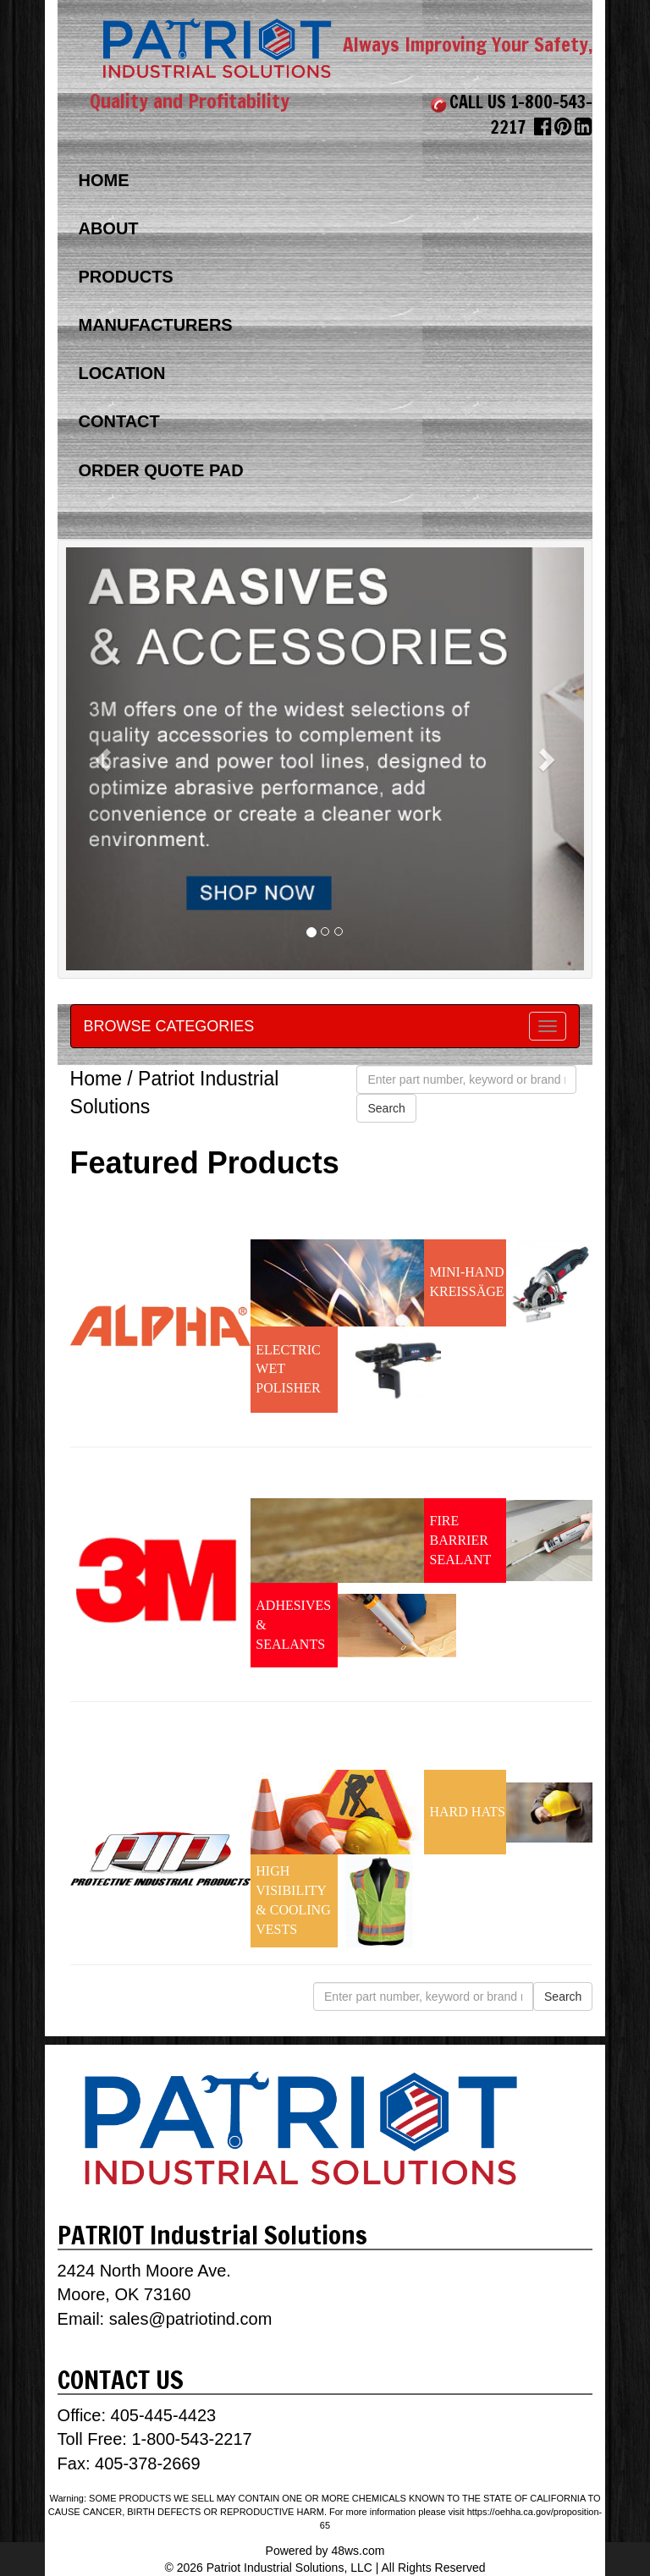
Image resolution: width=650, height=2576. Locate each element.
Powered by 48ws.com (325, 2550)
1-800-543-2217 (191, 2439)
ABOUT (108, 228)
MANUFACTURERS (155, 325)
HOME (103, 180)
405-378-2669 (146, 2463)
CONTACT (118, 421)
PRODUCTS (125, 276)
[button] (105, 758)
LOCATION (121, 373)
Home (96, 1079)
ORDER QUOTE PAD (160, 470)
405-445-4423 (164, 2415)
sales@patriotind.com (191, 2319)
